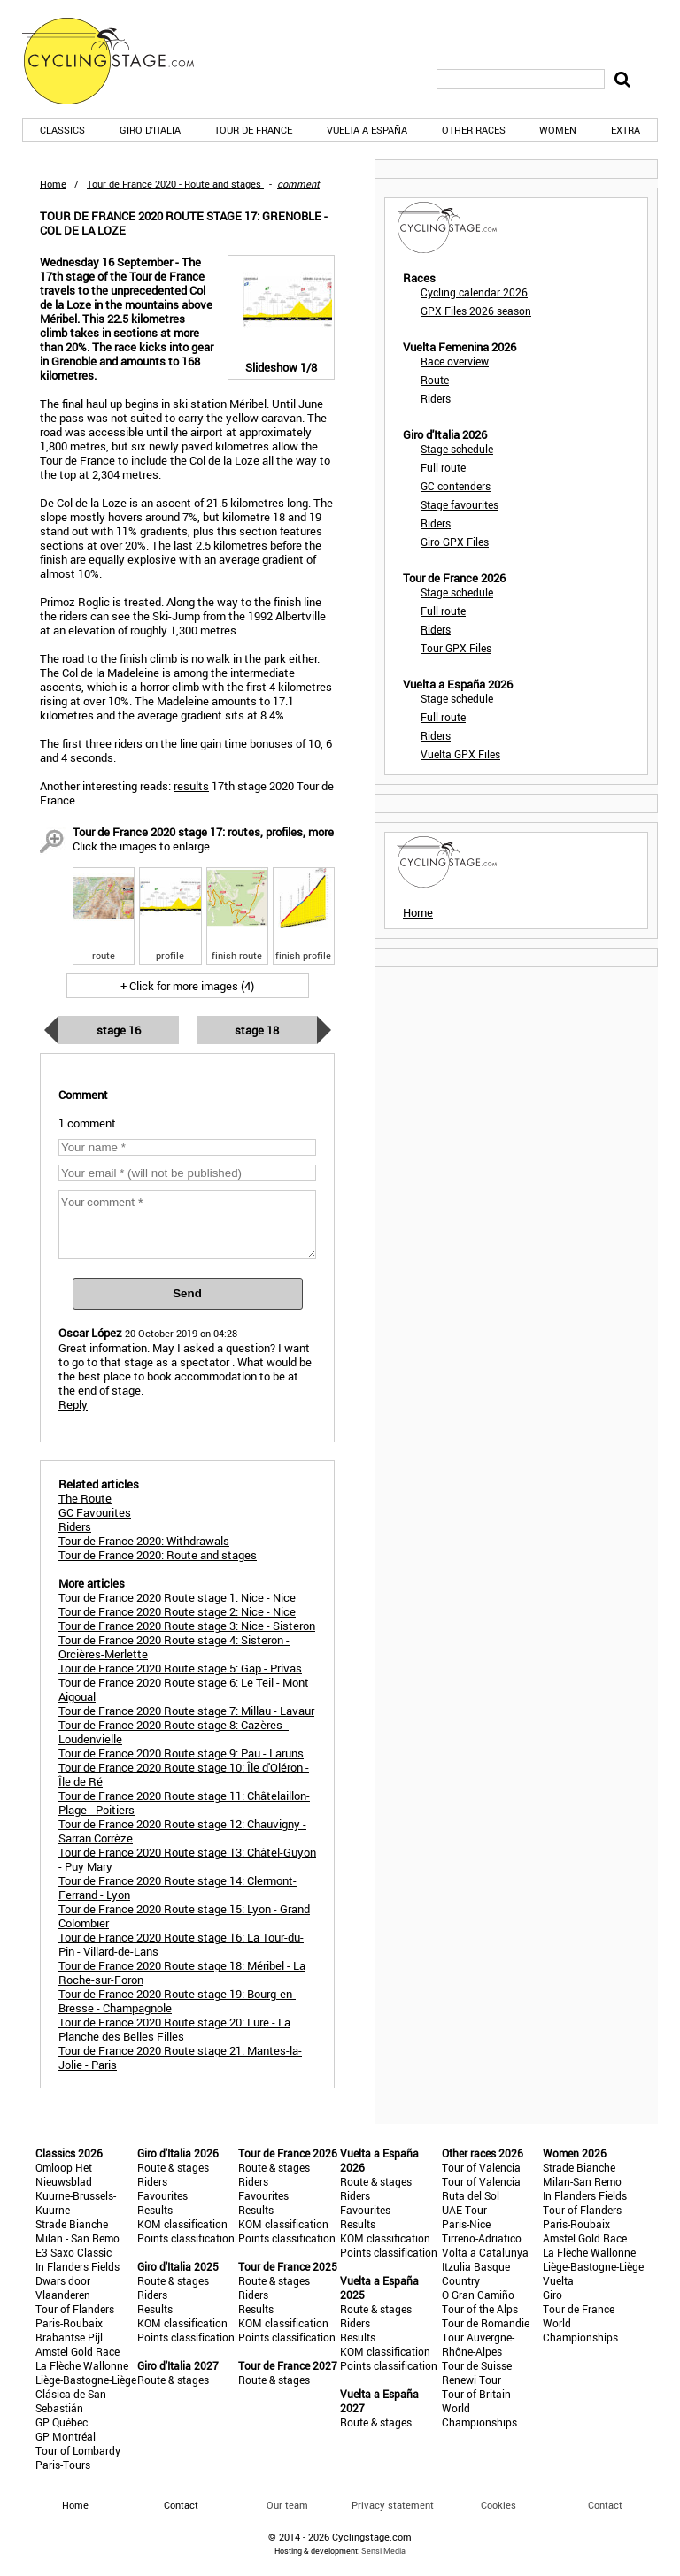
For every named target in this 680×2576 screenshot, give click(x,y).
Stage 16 (119, 1030)
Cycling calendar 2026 (474, 292)
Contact (605, 2504)
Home (53, 183)
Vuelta (558, 2280)
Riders (436, 398)
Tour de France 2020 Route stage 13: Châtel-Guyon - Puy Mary (187, 1859)
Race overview (455, 361)
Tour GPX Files (456, 648)
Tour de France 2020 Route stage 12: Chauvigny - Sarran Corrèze (182, 1831)
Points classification (186, 2238)
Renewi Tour (471, 2379)
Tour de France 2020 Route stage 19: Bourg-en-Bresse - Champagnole (177, 2001)
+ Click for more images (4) (187, 986)
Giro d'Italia (150, 129)
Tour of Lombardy (77, 2450)
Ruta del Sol (470, 2195)
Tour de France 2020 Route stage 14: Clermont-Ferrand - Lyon (177, 1887)
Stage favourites (459, 504)
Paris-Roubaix (69, 2323)
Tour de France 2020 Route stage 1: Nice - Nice (177, 1597)
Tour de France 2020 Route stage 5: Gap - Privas (180, 1668)
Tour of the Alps (480, 2309)
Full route (443, 467)
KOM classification (182, 2224)
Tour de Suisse (477, 2365)
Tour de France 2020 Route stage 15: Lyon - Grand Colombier (184, 1916)
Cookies (498, 2504)
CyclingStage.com (119, 61)
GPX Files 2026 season (476, 311)
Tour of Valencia (481, 2167)
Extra (625, 129)
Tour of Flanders (74, 2309)
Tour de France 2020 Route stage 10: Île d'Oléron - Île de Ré (183, 1774)
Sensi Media (383, 2551)
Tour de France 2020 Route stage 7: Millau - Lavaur (186, 1711)
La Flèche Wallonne (81, 2365)
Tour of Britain (476, 2394)
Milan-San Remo (582, 2181)
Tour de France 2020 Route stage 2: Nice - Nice (177, 1611)
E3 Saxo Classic (73, 2252)
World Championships (479, 2415)
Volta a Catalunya (485, 2252)
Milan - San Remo (77, 2238)
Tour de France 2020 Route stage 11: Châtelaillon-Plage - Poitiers (184, 1803)
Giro (552, 2295)
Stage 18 (257, 1030)
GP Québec (61, 2422)
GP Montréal (65, 2436)
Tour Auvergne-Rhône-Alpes (478, 2344)
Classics (62, 129)
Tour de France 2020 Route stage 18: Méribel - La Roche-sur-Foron (181, 1972)
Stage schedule (457, 449)
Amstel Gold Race (77, 2351)
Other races (474, 129)
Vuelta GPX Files (460, 754)
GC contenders (456, 486)
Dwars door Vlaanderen (62, 2287)
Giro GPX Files (455, 541)
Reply (73, 1404)
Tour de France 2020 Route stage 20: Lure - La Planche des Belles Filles (174, 2029)
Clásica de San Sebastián (70, 2401)
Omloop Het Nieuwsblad (63, 2174)
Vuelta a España (367, 129)
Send (187, 1293)
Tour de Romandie (485, 2323)
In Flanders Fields (77, 2266)
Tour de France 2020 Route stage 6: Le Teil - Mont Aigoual (183, 1689)
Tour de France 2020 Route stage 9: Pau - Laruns (181, 1753)
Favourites (162, 2195)
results (191, 786)
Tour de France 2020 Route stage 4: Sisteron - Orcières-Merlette (174, 1647)
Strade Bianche (71, 2224)
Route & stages (173, 2167)
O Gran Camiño (478, 2295)
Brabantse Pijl (69, 2337)
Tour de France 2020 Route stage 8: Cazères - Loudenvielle (173, 1732)
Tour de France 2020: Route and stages (157, 1555)
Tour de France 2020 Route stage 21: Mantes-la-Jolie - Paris (180, 2057)
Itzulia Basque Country (476, 2273)
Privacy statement (393, 2504)
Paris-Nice (466, 2224)
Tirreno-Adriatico (482, 2238)
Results (155, 2210)
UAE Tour (464, 2210)
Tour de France (253, 129)
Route (435, 380)
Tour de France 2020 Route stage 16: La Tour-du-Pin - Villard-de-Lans (181, 1944)
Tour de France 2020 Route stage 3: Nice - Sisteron (186, 1626)
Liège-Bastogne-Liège (85, 2379)
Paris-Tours (62, 2464)
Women (557, 129)
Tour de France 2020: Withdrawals (143, 1541)
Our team (287, 2504)
